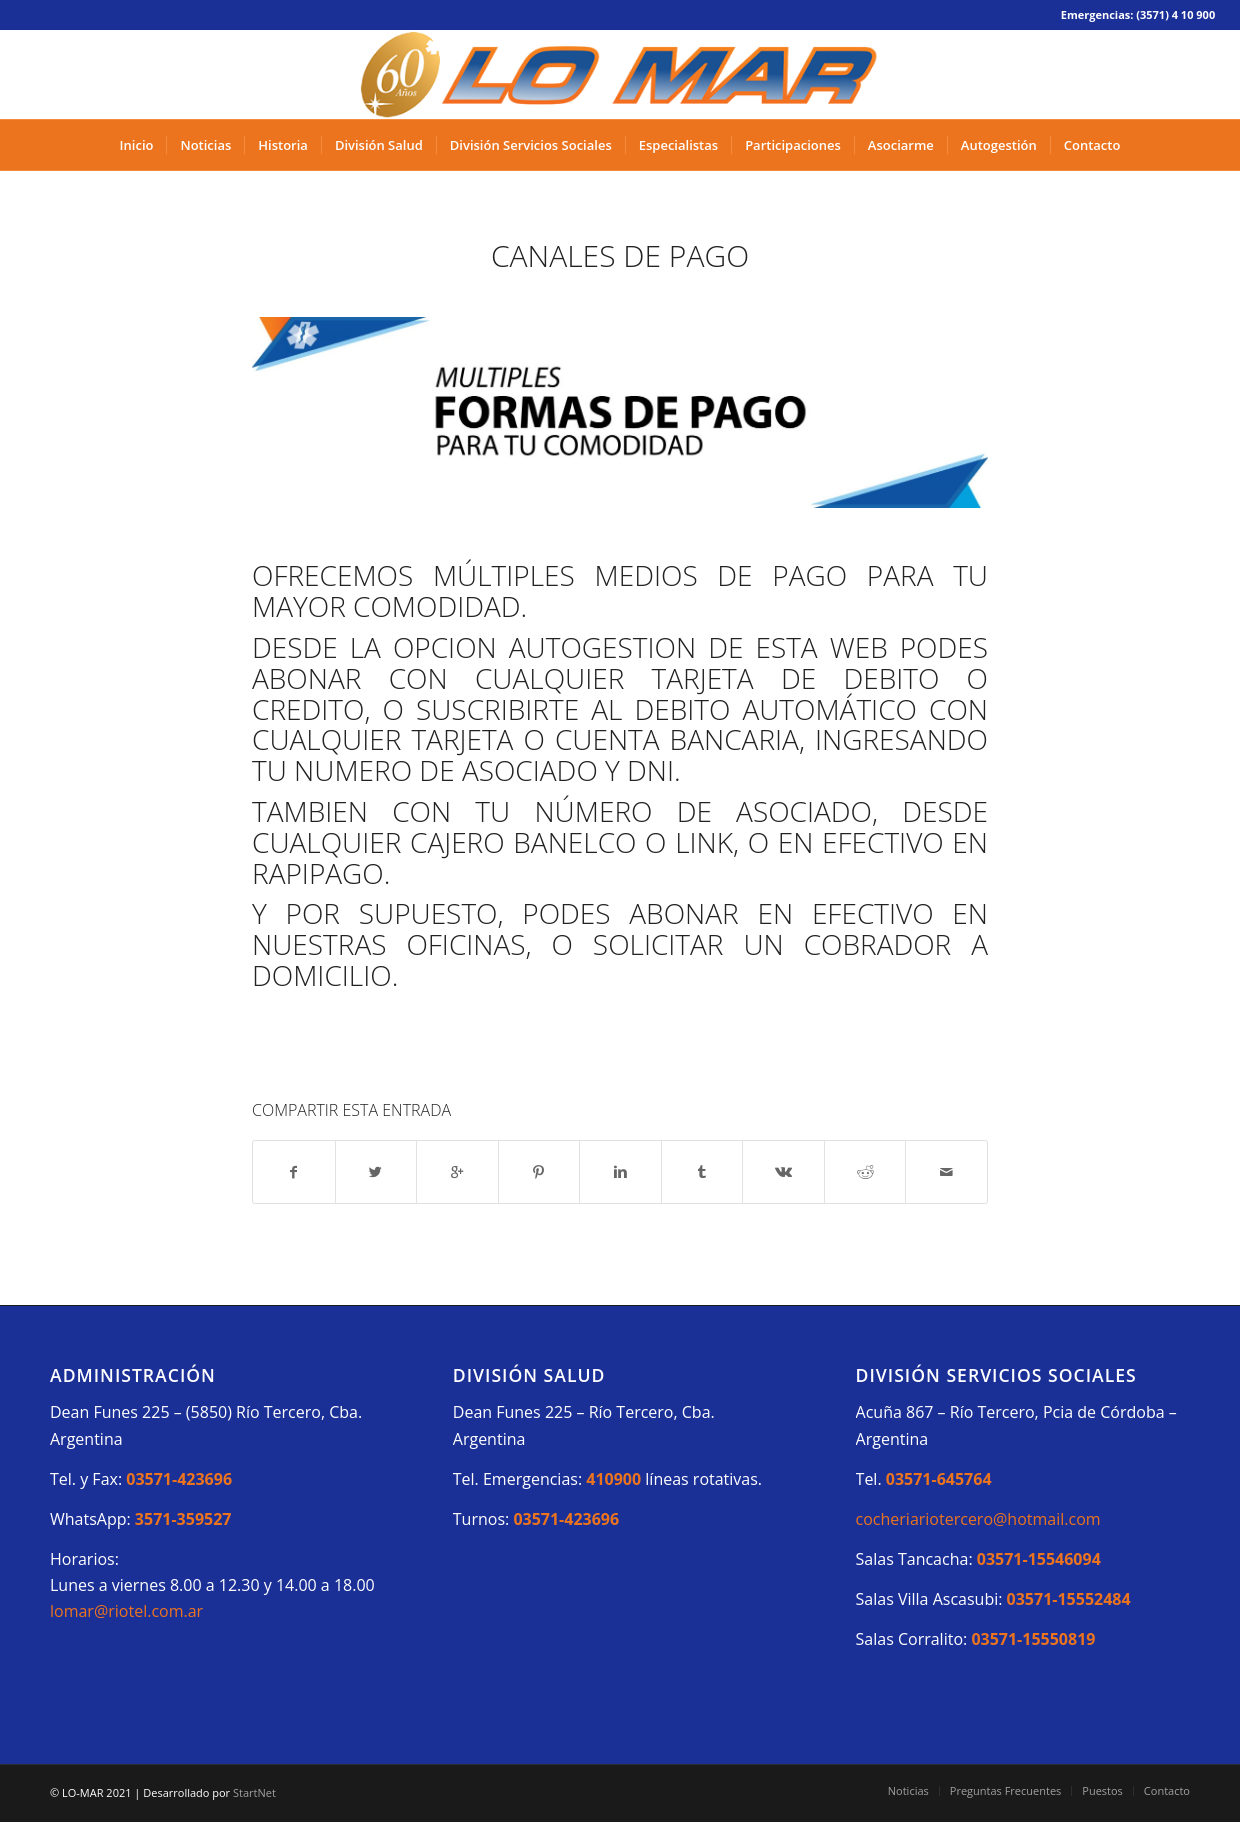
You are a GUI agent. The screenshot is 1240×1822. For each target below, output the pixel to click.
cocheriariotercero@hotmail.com (978, 1519)
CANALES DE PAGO (620, 255)
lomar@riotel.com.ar (126, 1611)
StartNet (254, 1792)
